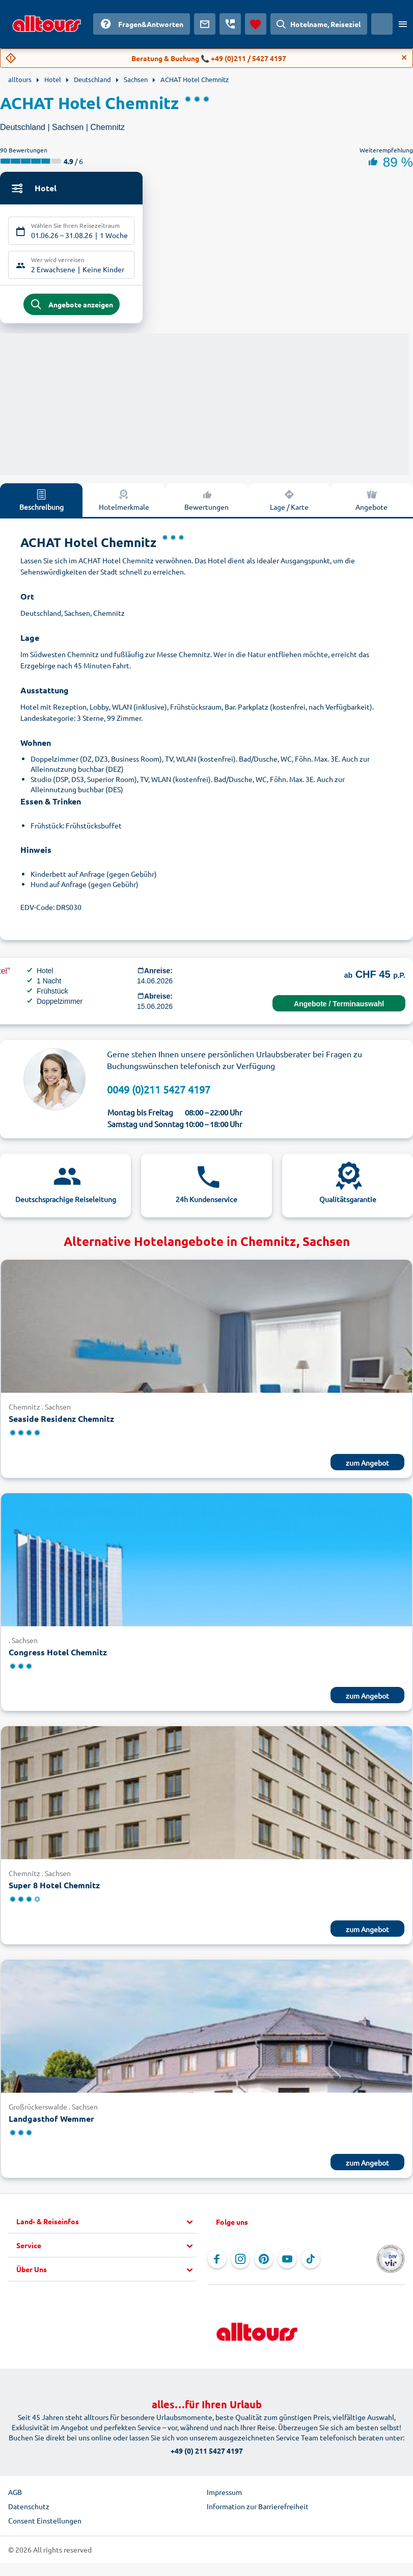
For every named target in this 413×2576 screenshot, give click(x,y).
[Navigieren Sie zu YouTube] (287, 2264)
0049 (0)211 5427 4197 (158, 1094)
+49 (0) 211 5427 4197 (207, 2455)
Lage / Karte (289, 504)
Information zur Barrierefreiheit (258, 2511)
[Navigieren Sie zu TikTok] (310, 2264)
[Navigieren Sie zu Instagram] (240, 2264)
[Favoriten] (255, 24)
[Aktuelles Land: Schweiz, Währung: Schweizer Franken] (382, 24)
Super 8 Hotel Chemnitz (54, 1890)
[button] (106, 2227)
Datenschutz (28, 2511)
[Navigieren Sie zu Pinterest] (264, 2264)
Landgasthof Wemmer (51, 2123)
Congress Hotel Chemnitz (58, 1656)
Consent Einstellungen (44, 2525)
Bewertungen (206, 504)
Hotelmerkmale (124, 504)
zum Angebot (367, 1467)
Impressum (224, 2497)
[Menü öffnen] (403, 24)
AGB (15, 2497)
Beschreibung (41, 504)
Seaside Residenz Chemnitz (61, 1423)
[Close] (404, 58)
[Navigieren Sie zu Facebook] (217, 2264)
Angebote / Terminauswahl (339, 1009)
